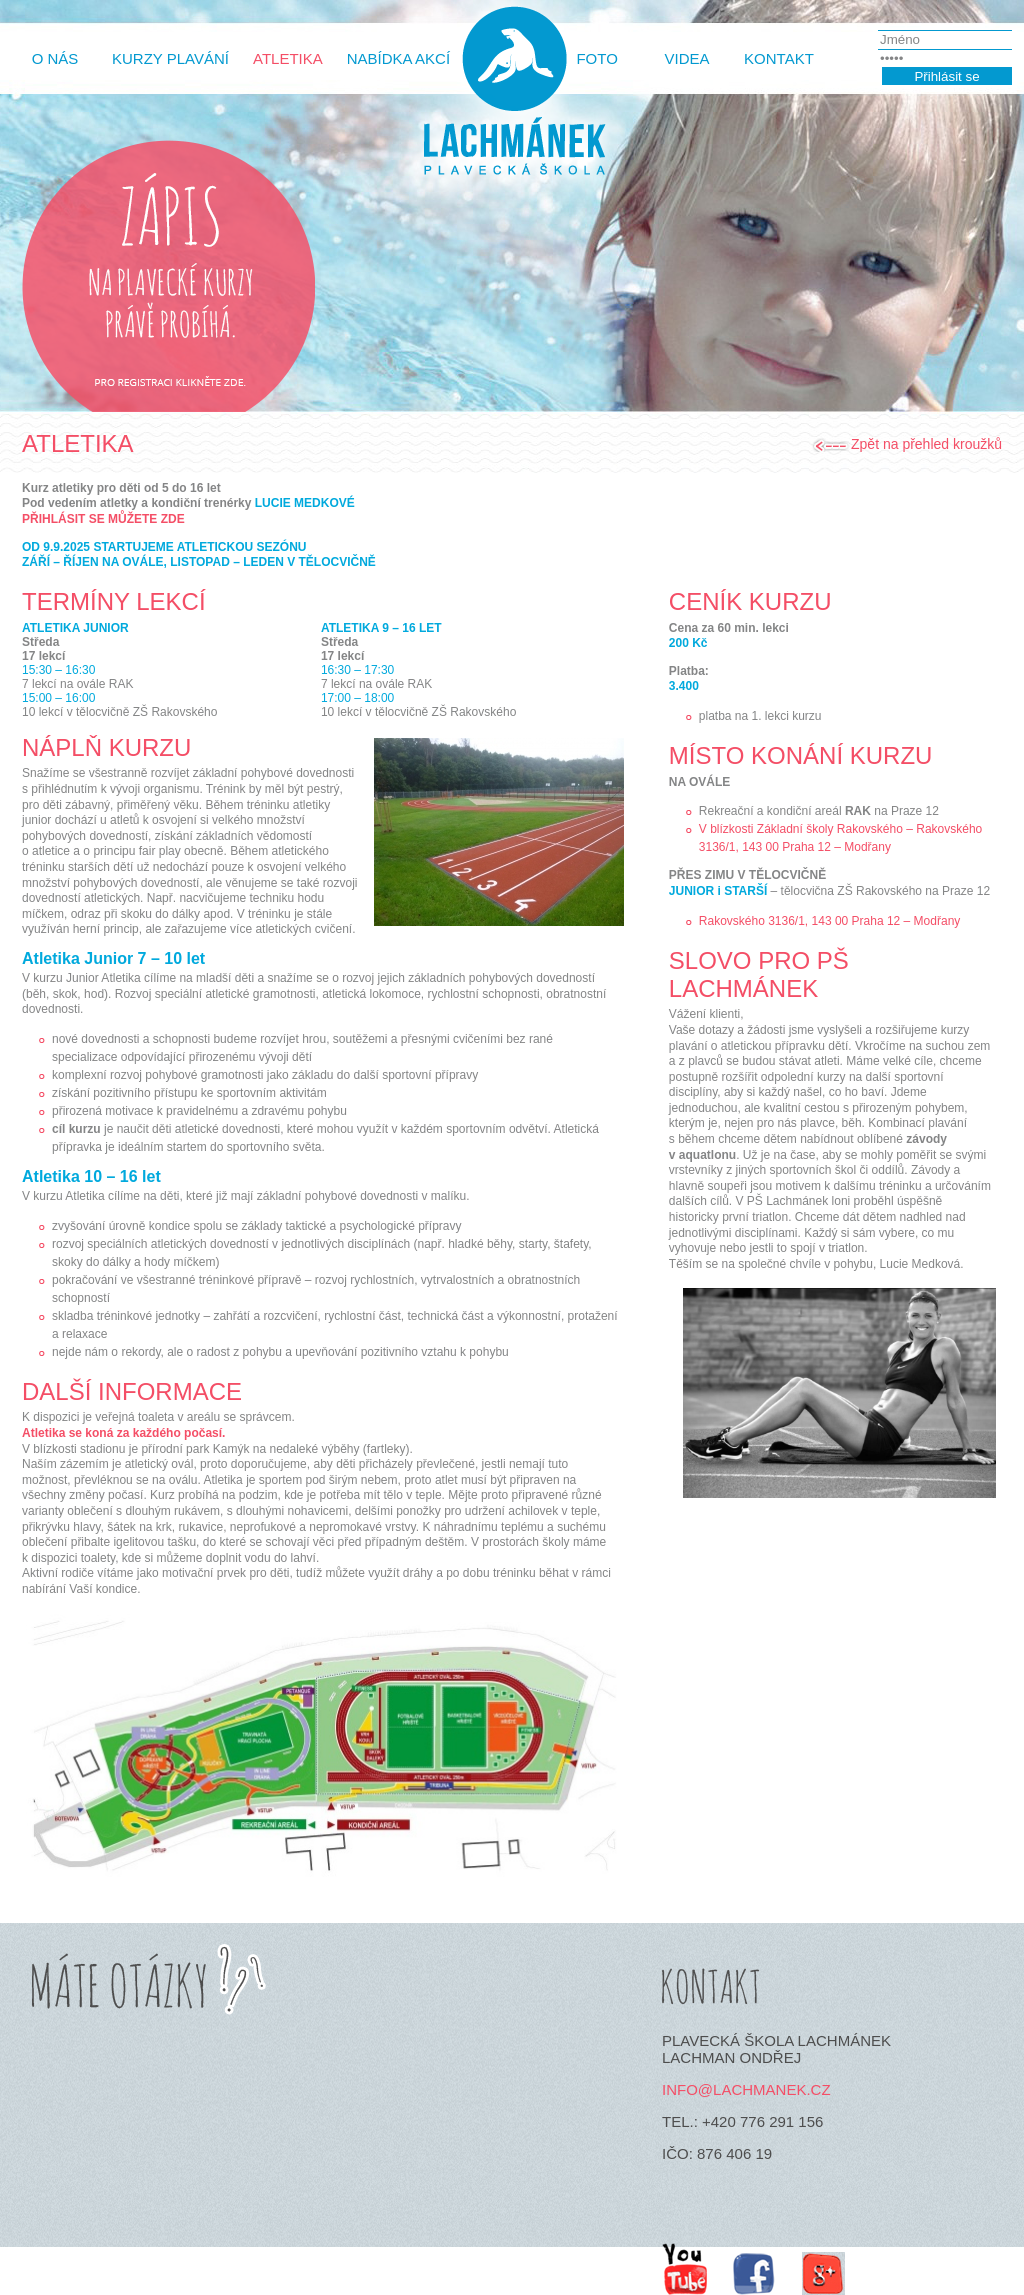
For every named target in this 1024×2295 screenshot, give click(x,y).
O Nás (55, 58)
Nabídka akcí (398, 58)
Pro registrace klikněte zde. (169, 385)
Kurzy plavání (170, 58)
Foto (596, 58)
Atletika (288, 58)
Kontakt (779, 58)
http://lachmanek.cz (512, 102)
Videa (687, 58)
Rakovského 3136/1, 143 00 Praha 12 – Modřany (830, 921)
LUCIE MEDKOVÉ (305, 503)
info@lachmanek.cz (746, 2089)
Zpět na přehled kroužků (926, 444)
